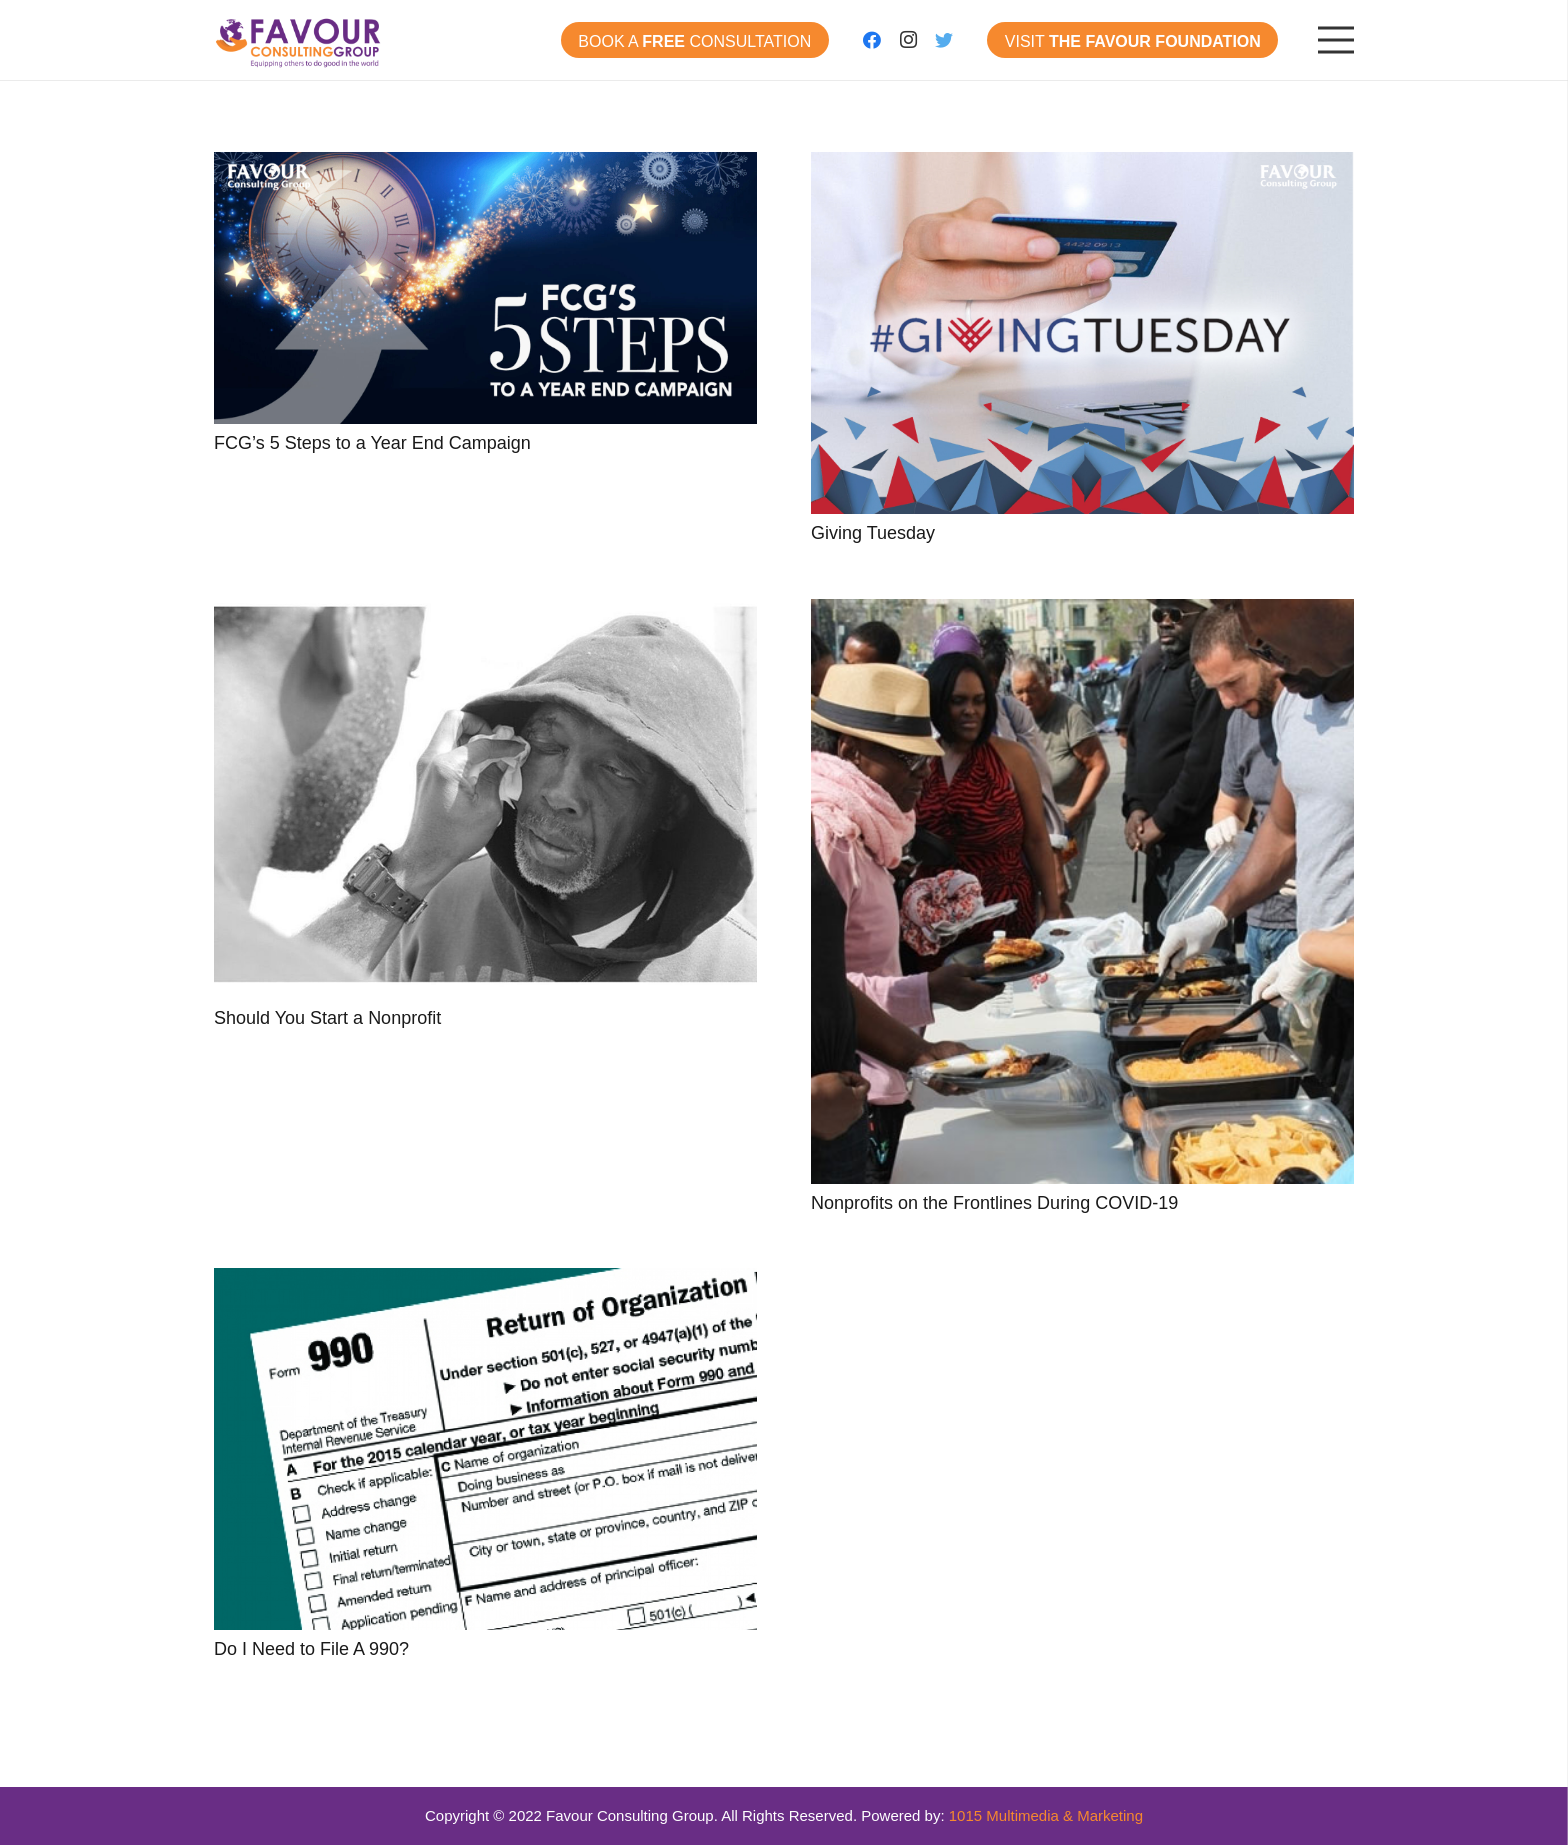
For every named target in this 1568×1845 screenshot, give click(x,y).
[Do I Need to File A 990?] (485, 1449)
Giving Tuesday (873, 533)
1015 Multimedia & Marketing (1046, 1815)
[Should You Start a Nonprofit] (485, 799)
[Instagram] (908, 40)
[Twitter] (944, 40)
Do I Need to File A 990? (311, 1649)
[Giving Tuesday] (1082, 333)
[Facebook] (872, 40)
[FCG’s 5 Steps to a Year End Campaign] (485, 288)
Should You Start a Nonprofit (327, 1018)
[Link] (299, 40)
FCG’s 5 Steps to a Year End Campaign (372, 443)
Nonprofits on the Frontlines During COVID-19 (994, 1203)
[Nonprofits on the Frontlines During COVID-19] (1082, 891)
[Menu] (1336, 40)
